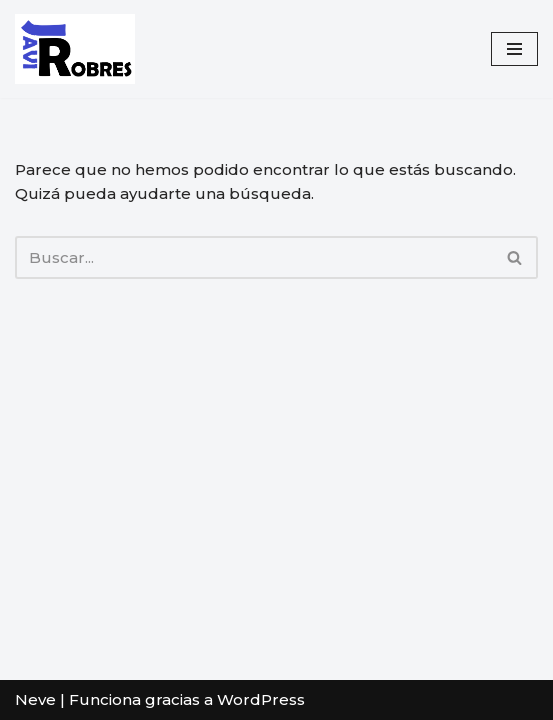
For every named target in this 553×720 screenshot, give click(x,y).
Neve (35, 699)
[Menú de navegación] (514, 49)
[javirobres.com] (75, 49)
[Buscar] (254, 257)
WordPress (261, 699)
